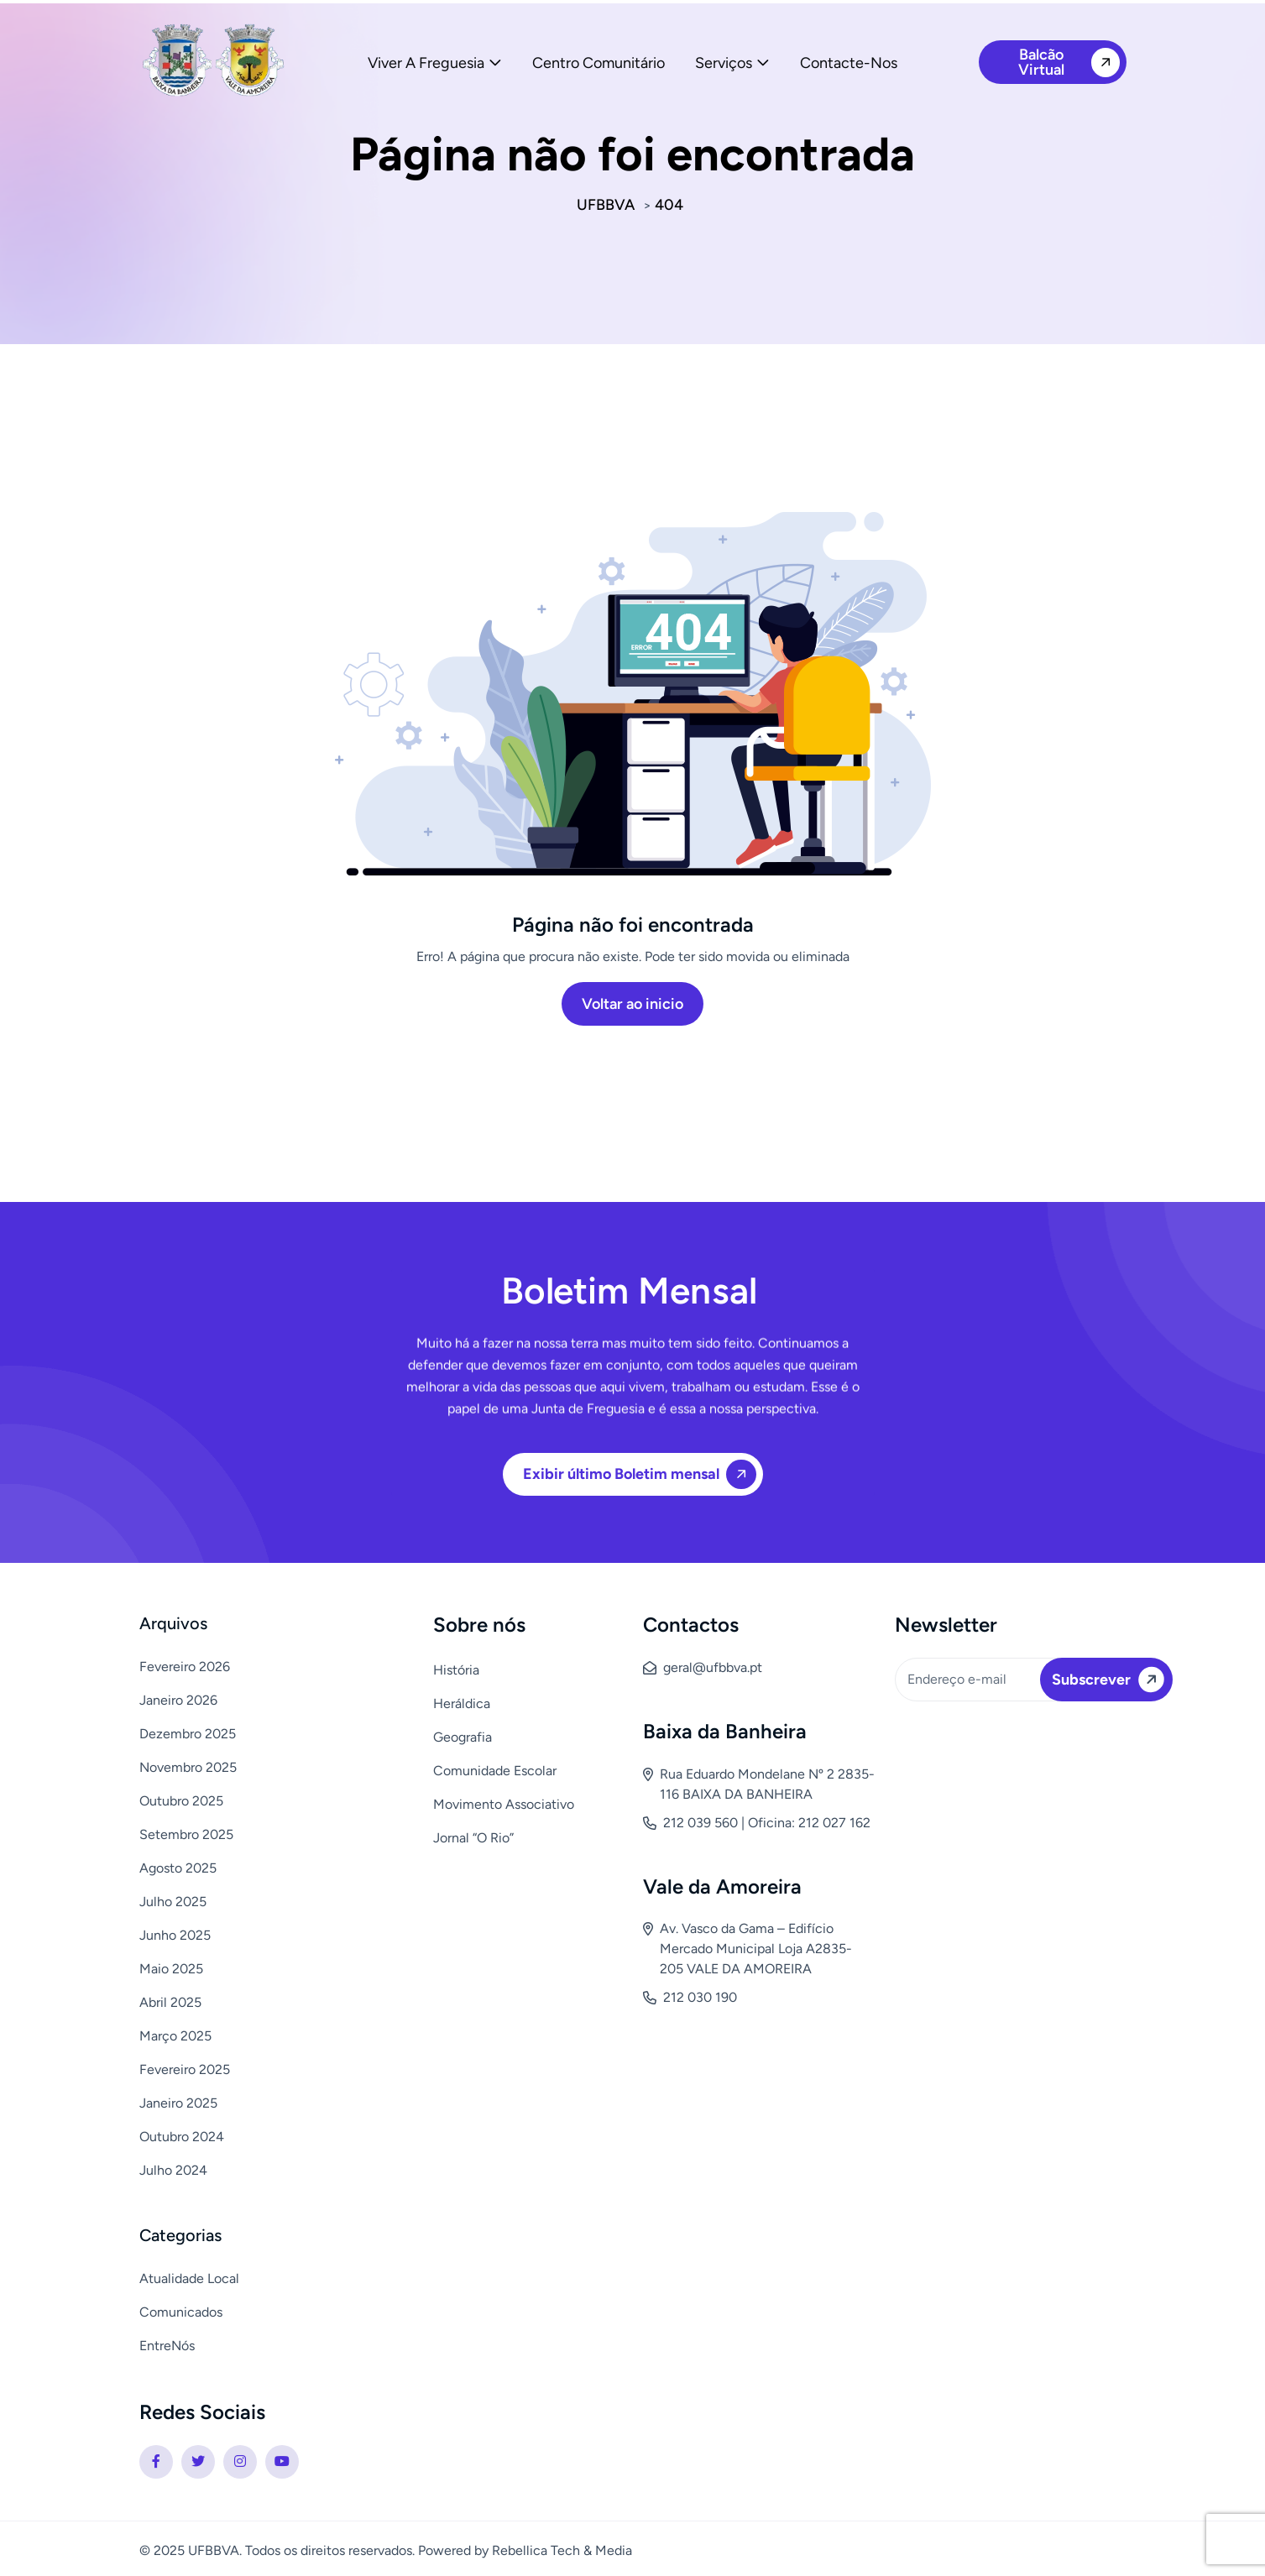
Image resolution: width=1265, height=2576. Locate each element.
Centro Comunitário (598, 63)
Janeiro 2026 (178, 1700)
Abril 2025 (170, 2002)
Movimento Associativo (503, 1804)
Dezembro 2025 (187, 1734)
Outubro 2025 (181, 1801)
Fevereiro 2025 (184, 2069)
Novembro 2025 (188, 1767)
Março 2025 (175, 2036)
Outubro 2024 (181, 2137)
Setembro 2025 (186, 1834)
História (456, 1670)
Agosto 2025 (178, 1868)
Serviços (723, 63)
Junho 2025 (175, 1935)
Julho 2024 (173, 2170)
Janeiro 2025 (178, 2103)
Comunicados (180, 2312)
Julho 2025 (172, 1902)
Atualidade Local (189, 2278)
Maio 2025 (171, 1969)
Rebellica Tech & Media (562, 2550)
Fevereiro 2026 (184, 1667)
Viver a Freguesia (426, 63)
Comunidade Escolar (495, 1771)
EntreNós (167, 2346)
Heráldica (461, 1703)
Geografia (462, 1737)
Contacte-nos (848, 63)
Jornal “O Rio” (473, 1838)
